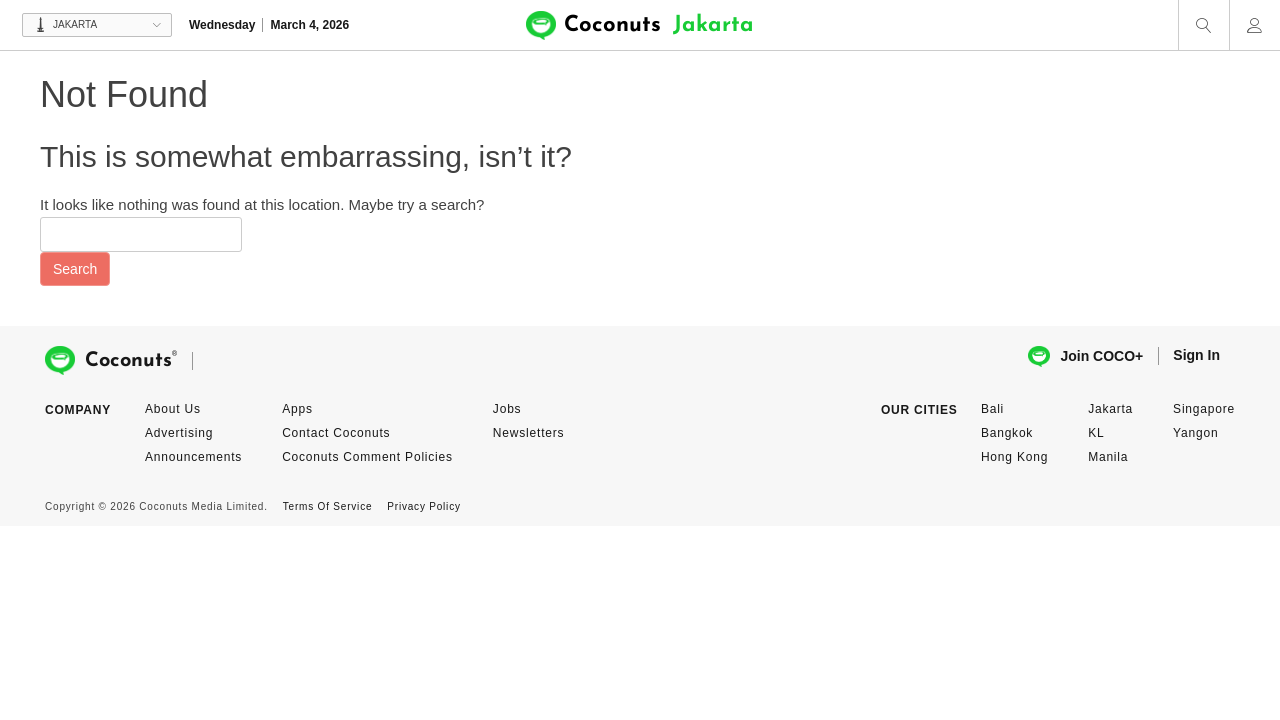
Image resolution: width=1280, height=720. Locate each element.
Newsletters (528, 433)
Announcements (193, 457)
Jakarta (1110, 409)
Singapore (1204, 409)
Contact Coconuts (336, 433)
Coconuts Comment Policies (367, 457)
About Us (173, 409)
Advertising (179, 433)
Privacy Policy (423, 506)
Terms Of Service (327, 506)
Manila (1108, 457)
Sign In (1196, 355)
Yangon (1195, 433)
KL (1096, 433)
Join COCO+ (1085, 356)
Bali (992, 409)
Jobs (507, 409)
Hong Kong (1014, 457)
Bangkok (1007, 433)
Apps (297, 409)
